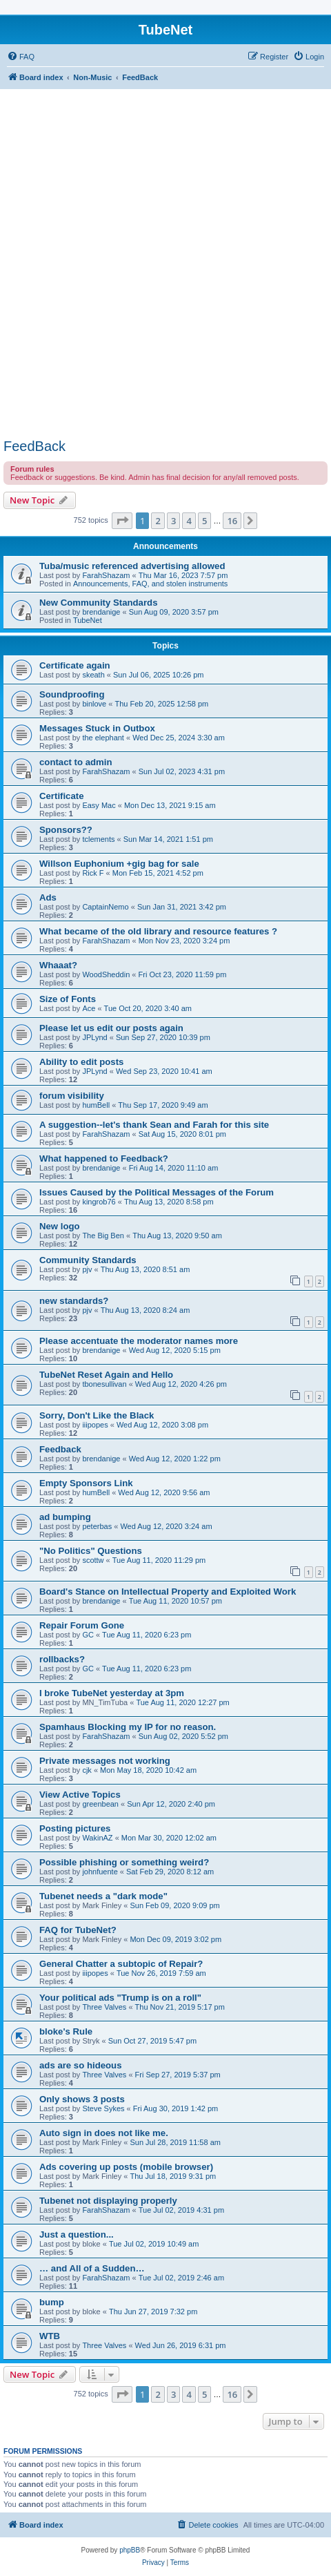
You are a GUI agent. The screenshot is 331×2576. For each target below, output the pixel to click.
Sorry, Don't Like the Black (96, 1415)
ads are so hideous (80, 2065)
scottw (92, 1560)
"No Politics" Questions (90, 1551)
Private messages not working (104, 1761)
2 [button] (157, 521)
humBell (96, 1105)
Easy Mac (98, 805)
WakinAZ (97, 1838)
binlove (94, 704)
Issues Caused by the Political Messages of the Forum (156, 1192)
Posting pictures (74, 1828)
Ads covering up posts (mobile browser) (126, 2167)
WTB (49, 2336)
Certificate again (74, 665)
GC (88, 1635)
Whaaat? (58, 965)
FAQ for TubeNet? (78, 1930)
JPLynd (94, 1037)
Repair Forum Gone (81, 1625)
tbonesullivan (104, 1384)
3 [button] (173, 521)
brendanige (101, 612)
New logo (59, 1226)
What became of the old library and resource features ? (158, 931)
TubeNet (87, 620)
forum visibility (71, 1095)
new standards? (73, 1301)
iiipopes (95, 1425)
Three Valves (104, 2007)
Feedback (60, 1449)
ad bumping (65, 1517)
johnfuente (99, 1871)
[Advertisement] (165, 266)
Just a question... (76, 2234)
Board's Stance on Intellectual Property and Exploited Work (167, 1591)
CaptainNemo (105, 907)
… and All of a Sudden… (92, 2268)
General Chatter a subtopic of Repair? (121, 1964)
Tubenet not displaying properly (108, 2200)
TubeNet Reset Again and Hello (106, 1374)
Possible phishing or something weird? (124, 1862)
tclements (98, 839)
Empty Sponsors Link (86, 1483)
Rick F (92, 873)
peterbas (97, 1526)
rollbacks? (62, 1659)
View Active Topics (80, 1794)
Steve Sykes (103, 2108)
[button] (122, 520)
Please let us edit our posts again (111, 1028)
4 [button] (188, 521)
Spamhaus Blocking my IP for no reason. (127, 1727)
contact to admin (75, 762)
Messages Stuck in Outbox (97, 728)
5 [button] (204, 521)
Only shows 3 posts (82, 2099)
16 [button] (232, 521)
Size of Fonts (67, 999)
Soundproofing (71, 694)
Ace (88, 1008)
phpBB (129, 2550)
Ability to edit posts (81, 1062)
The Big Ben (103, 1235)
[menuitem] (20, 56)
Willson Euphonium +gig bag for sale (119, 863)
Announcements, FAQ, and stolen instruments (150, 583)
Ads (48, 897)
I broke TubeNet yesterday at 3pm (111, 1693)
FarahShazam (106, 575)
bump (51, 2302)
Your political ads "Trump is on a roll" (120, 1997)
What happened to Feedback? (103, 1158)
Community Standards (88, 1260)
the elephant (103, 737)
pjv (87, 1269)
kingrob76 (98, 1202)
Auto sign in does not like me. (103, 2133)
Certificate (61, 796)
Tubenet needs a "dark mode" (103, 1896)
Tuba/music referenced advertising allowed (132, 566)
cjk (86, 1770)
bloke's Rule (65, 2031)
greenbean (100, 1804)
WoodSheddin (106, 974)
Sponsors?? (65, 830)
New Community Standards (98, 602)
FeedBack (34, 446)
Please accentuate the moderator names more (138, 1341)
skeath (93, 675)
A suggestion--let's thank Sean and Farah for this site (154, 1124)
